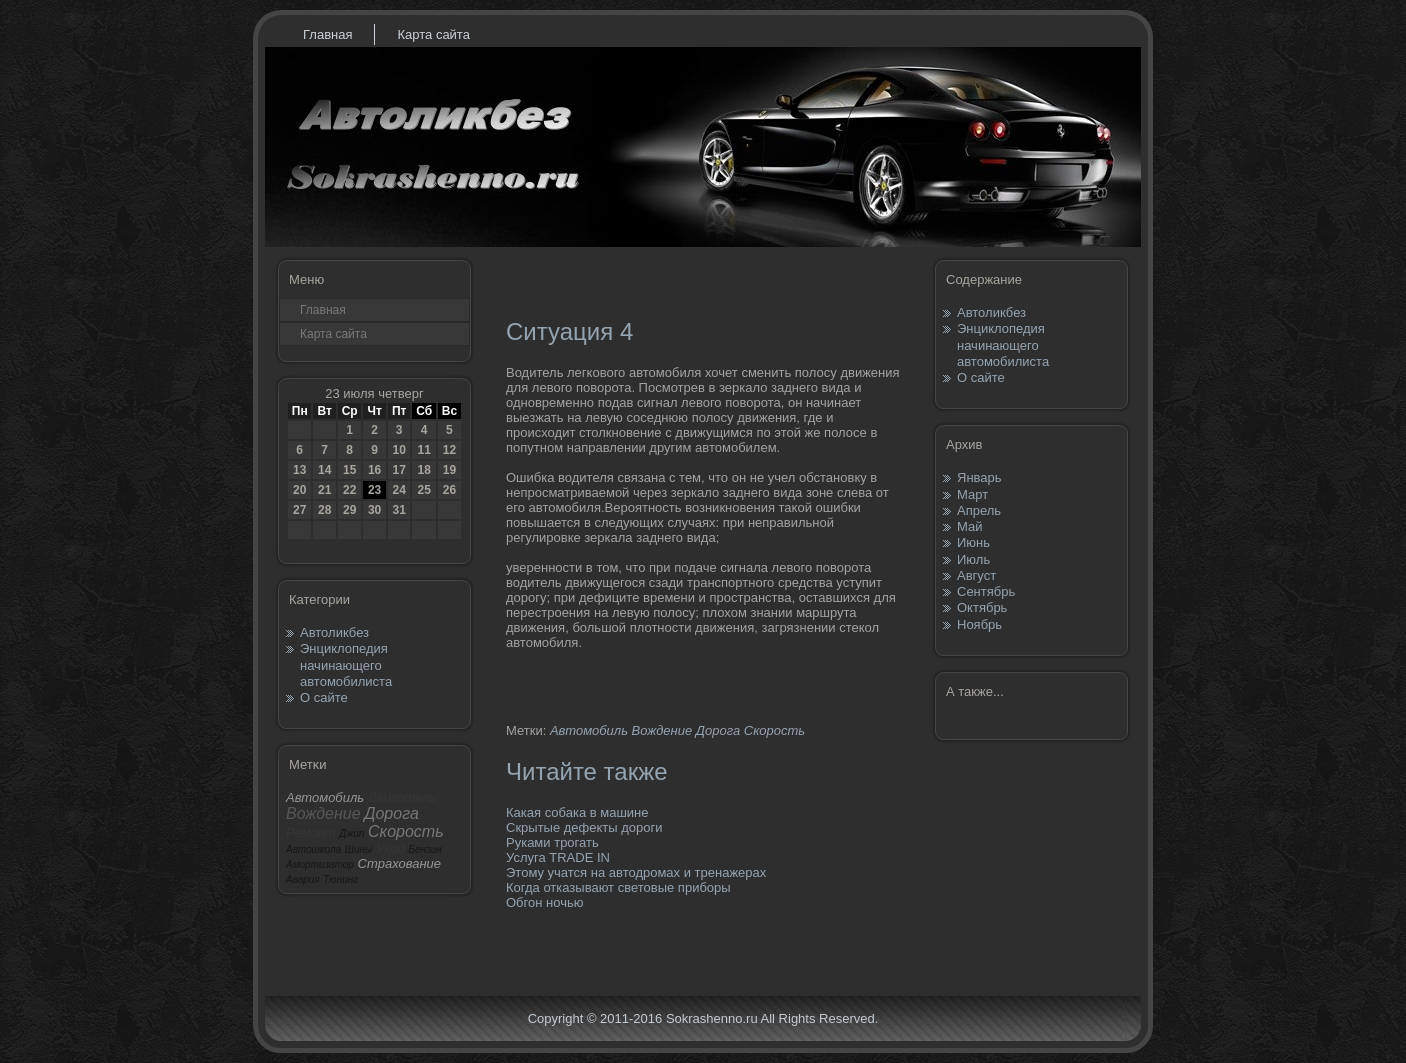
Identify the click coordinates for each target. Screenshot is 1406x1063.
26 (449, 490)
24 (398, 490)
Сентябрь (986, 591)
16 (374, 470)
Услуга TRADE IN (558, 857)
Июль (973, 559)
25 (423, 490)
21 (324, 490)
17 (398, 470)
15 (349, 470)
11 (423, 450)
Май (969, 526)
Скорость (774, 730)
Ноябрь (979, 624)
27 (299, 510)
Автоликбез (334, 632)
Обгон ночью (544, 902)
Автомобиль (589, 730)
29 (349, 510)
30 (374, 510)
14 (324, 470)
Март (972, 494)
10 (398, 450)
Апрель (979, 510)
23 (374, 490)
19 (449, 470)
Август (976, 575)
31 (398, 510)
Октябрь (982, 607)
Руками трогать (552, 842)
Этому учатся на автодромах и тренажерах (636, 872)
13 (299, 470)
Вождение (662, 730)
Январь (979, 477)
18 (423, 470)
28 (324, 510)
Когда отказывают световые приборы (618, 887)
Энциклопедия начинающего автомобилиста (346, 665)
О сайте (324, 697)
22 (349, 490)
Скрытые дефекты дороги (584, 827)
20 (299, 490)
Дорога (718, 730)
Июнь (973, 542)
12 (449, 450)
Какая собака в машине (577, 812)
